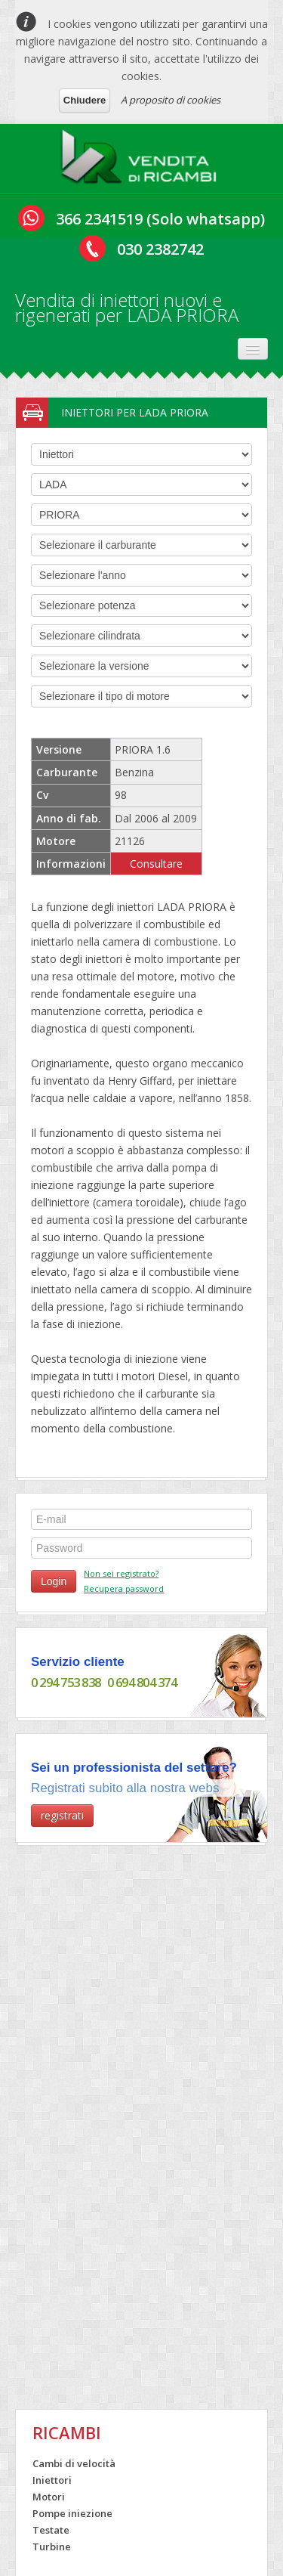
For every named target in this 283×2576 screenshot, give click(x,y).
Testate (50, 2530)
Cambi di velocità (73, 2463)
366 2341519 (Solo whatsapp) (160, 219)
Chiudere (84, 100)
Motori (48, 2496)
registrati (62, 1815)
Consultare (156, 863)
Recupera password (124, 1588)
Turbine (51, 2546)
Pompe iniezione (72, 2513)
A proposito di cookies (170, 100)
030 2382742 (160, 249)
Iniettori (52, 2480)
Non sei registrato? (121, 1573)
